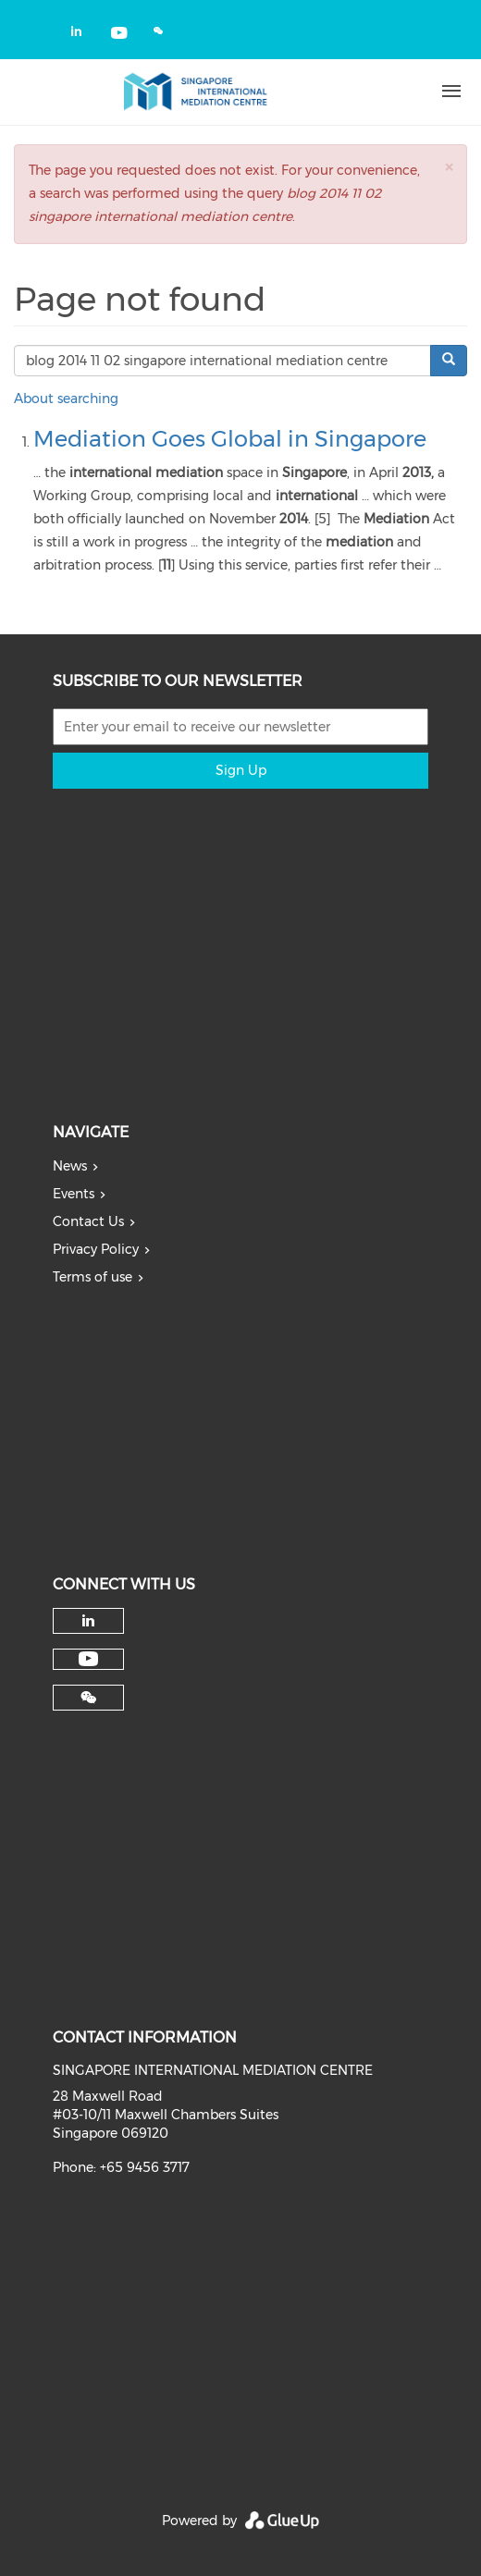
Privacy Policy (96, 1249)
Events (73, 1193)
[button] (448, 167)
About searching (66, 398)
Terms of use (92, 1277)
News (70, 1166)
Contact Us (88, 1221)
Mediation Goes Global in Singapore (229, 438)
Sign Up (241, 770)
